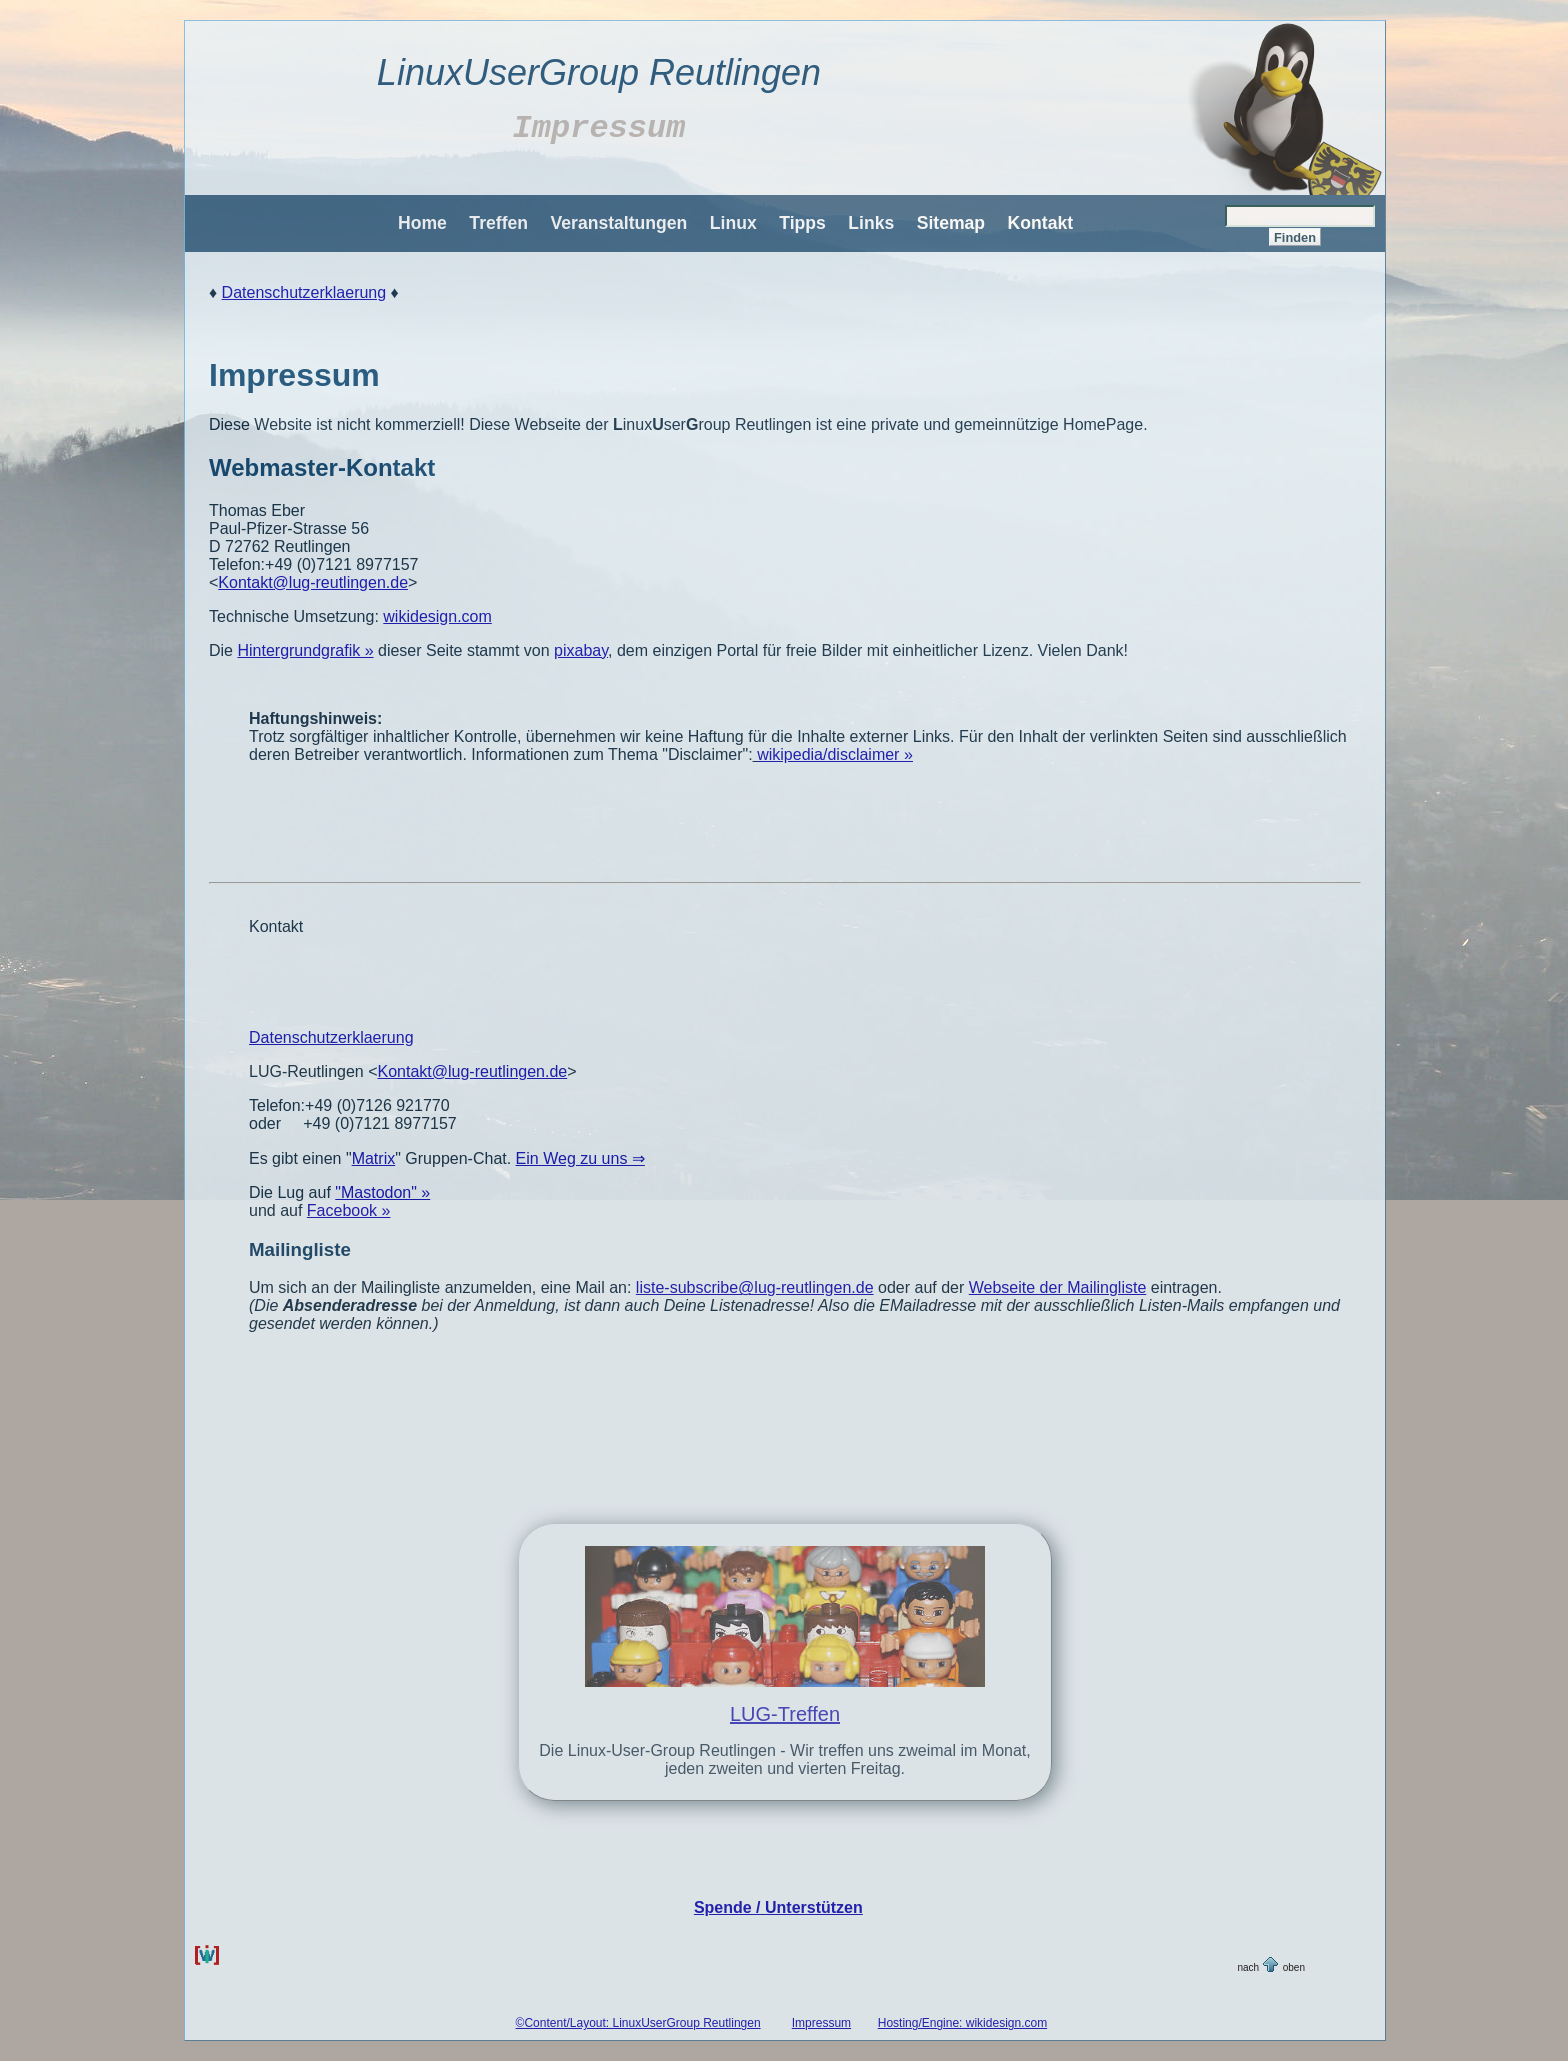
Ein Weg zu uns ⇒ (580, 1158)
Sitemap (951, 223)
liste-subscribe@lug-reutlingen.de (755, 1287)
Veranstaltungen (618, 223)
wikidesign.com (437, 616)
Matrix (374, 1158)
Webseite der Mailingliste (1058, 1287)
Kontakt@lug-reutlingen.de (313, 582)
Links (871, 223)
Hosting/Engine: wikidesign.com (962, 2023)
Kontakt (1041, 223)
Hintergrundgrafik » (305, 650)
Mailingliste (300, 1249)
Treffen (498, 223)
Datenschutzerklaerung (304, 292)
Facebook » (349, 1210)
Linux (733, 223)
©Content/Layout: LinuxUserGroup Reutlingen (638, 2023)
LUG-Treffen (785, 1714)
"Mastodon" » (382, 1192)
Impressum (821, 2023)
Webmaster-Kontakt (322, 467)
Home (422, 223)
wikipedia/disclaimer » (835, 754)
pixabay (581, 650)
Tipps (802, 223)
